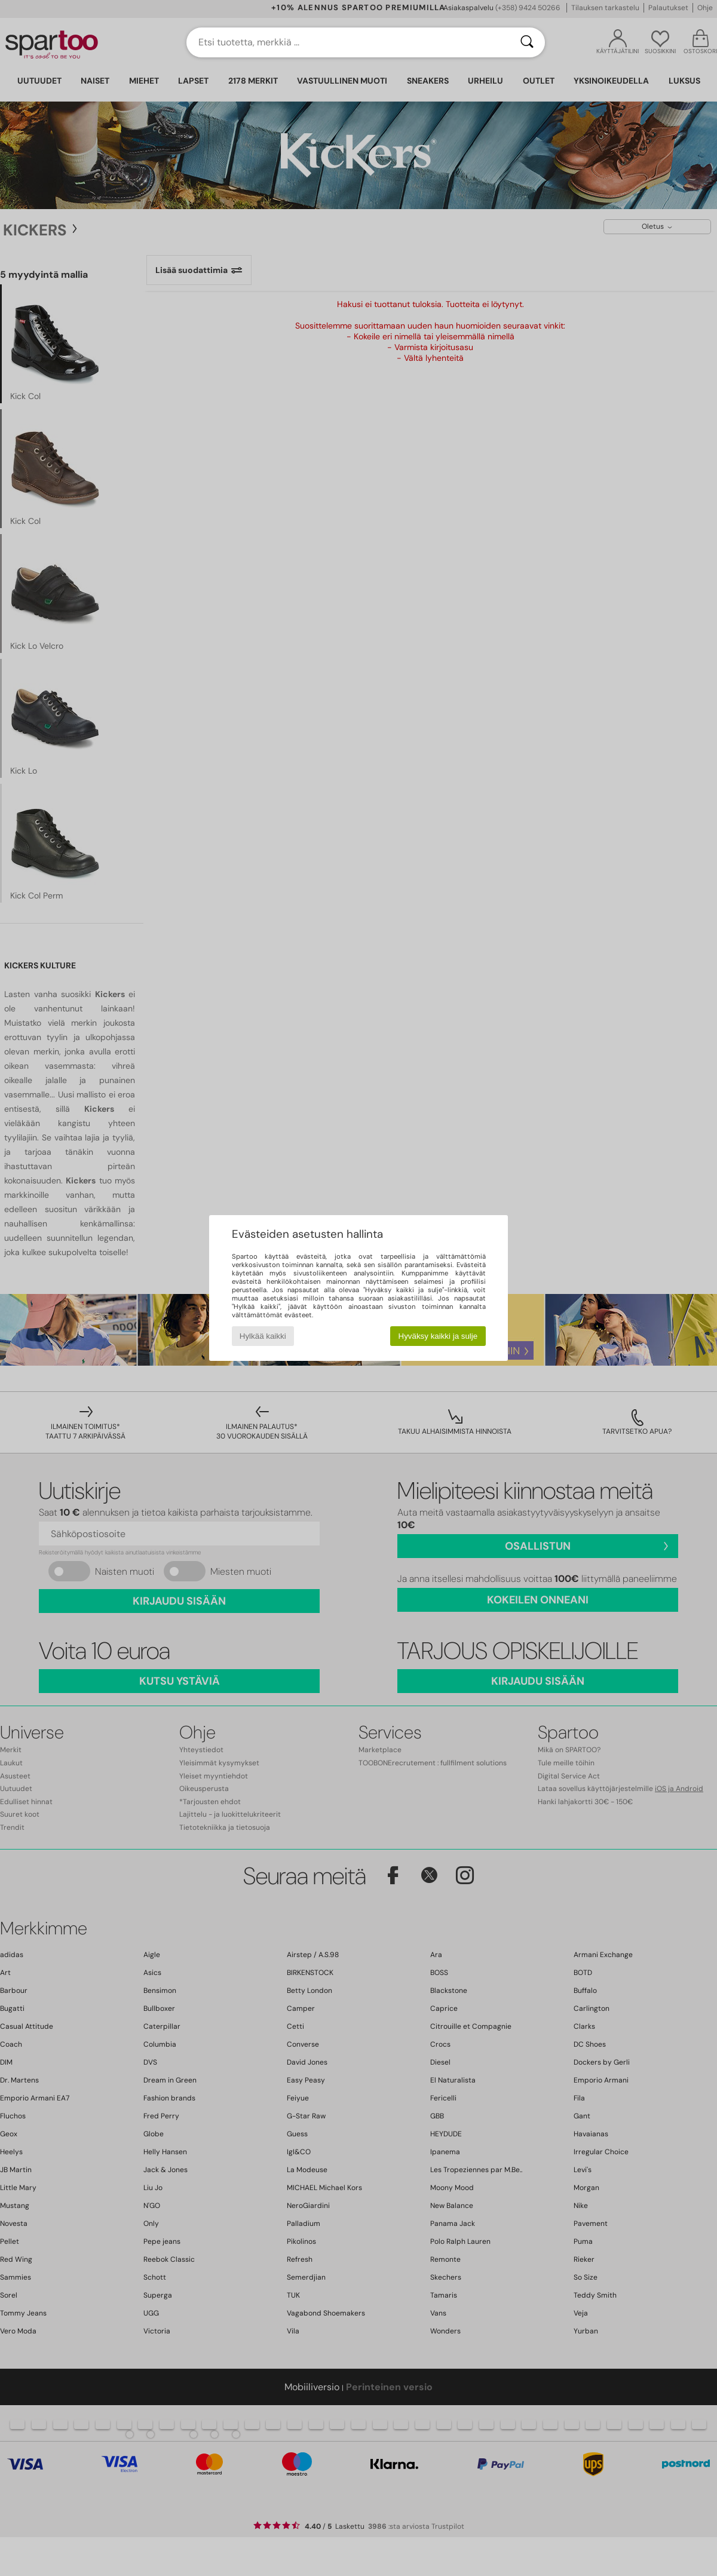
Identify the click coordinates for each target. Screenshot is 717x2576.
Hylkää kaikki (263, 1336)
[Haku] (527, 42)
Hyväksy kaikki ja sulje (438, 1336)
